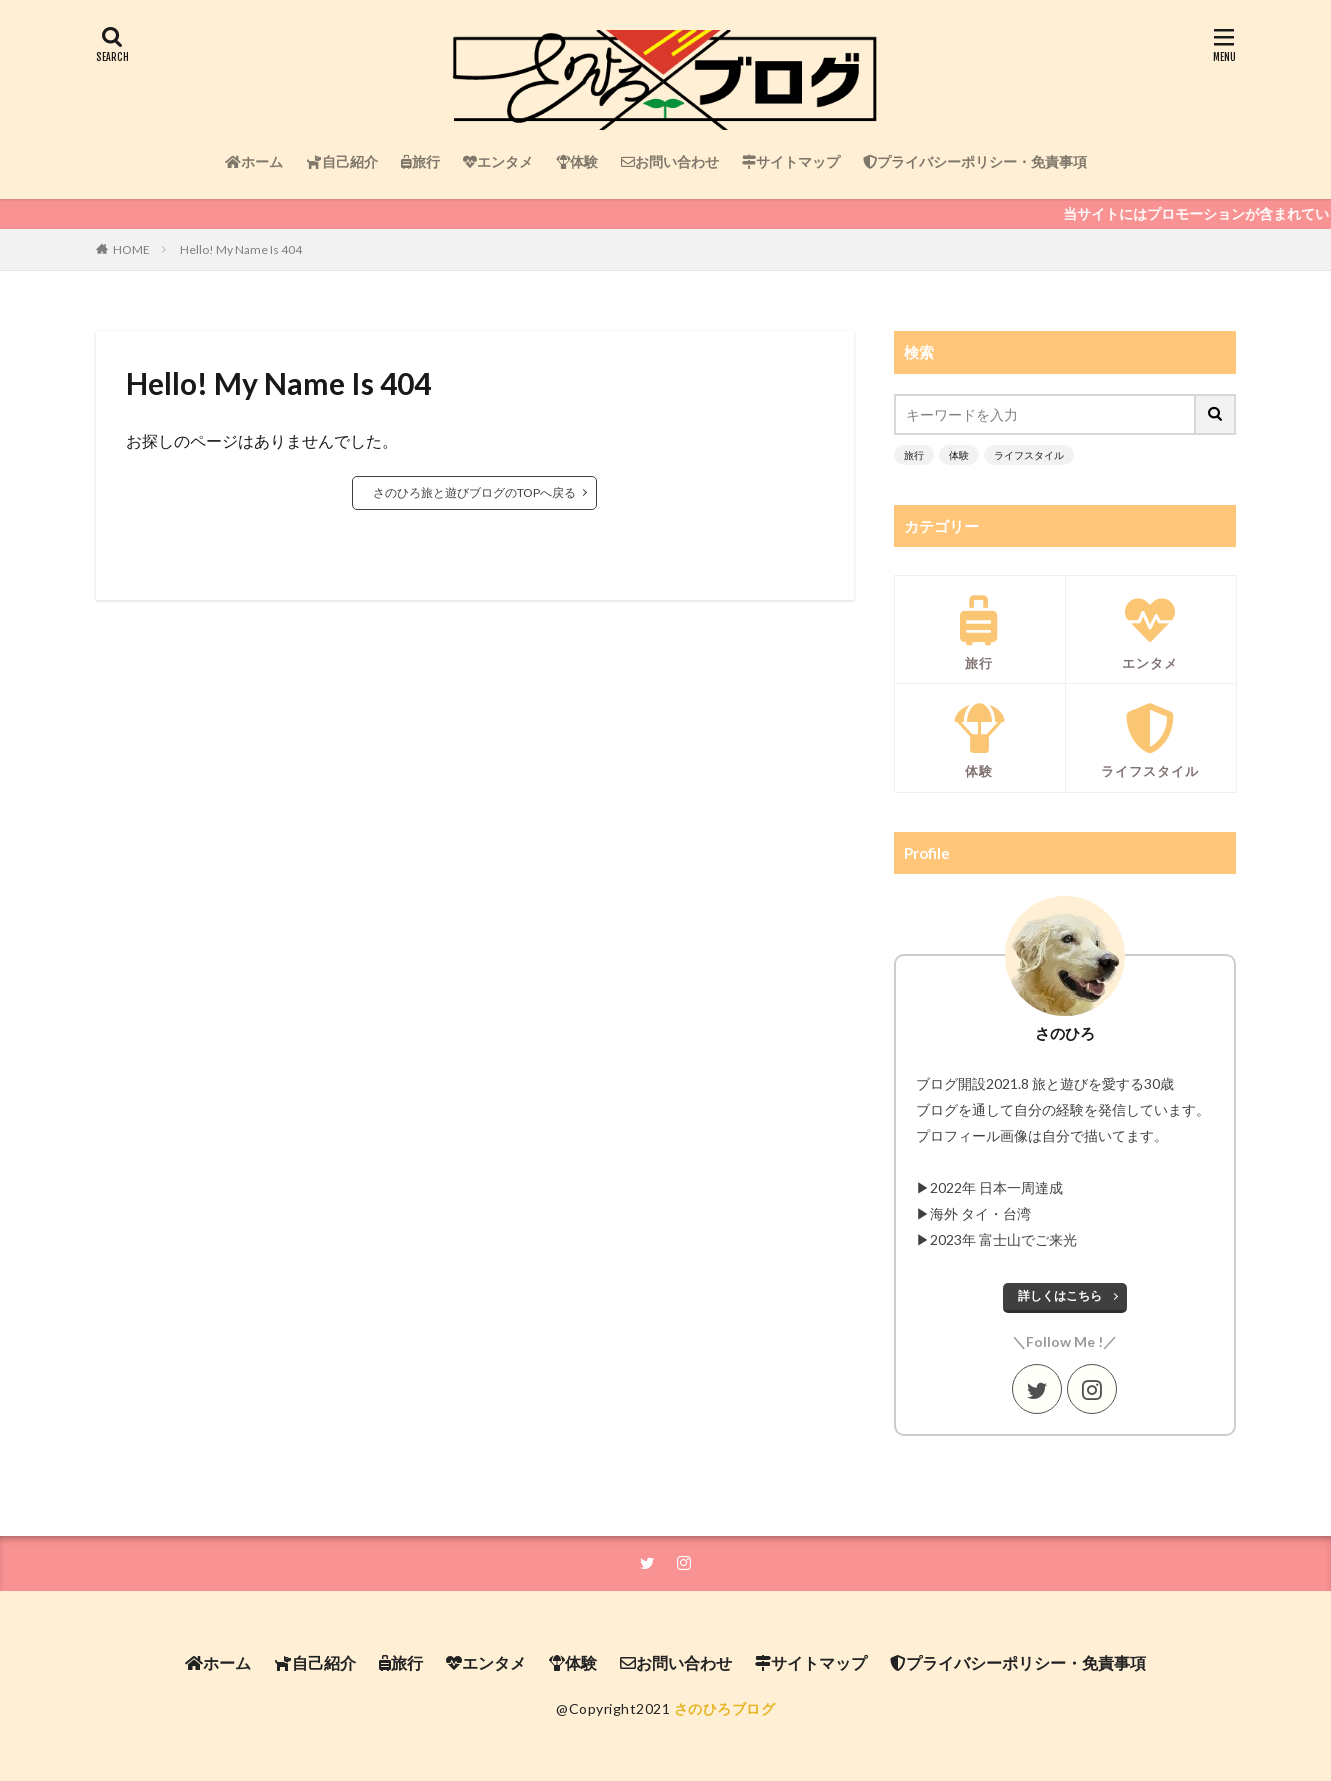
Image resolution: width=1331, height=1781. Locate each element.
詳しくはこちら (1060, 1295)
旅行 (420, 161)
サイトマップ (791, 161)
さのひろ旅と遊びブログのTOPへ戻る (474, 492)
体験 (577, 161)
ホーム (254, 161)
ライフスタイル (1029, 455)
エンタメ (498, 161)
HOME (131, 249)
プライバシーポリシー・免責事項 (975, 161)
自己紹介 (342, 161)
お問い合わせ (670, 161)
